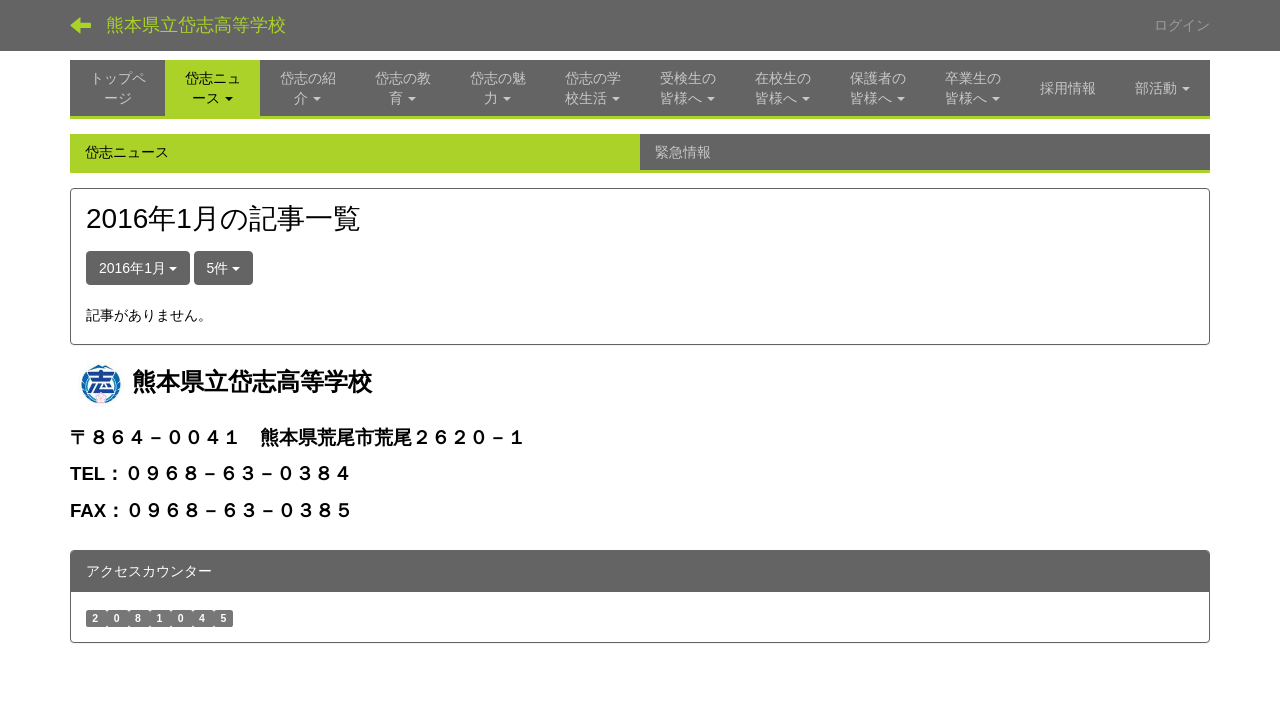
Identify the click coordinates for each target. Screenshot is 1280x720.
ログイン (1182, 25)
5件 (224, 268)
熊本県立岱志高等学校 (196, 25)
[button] (212, 88)
